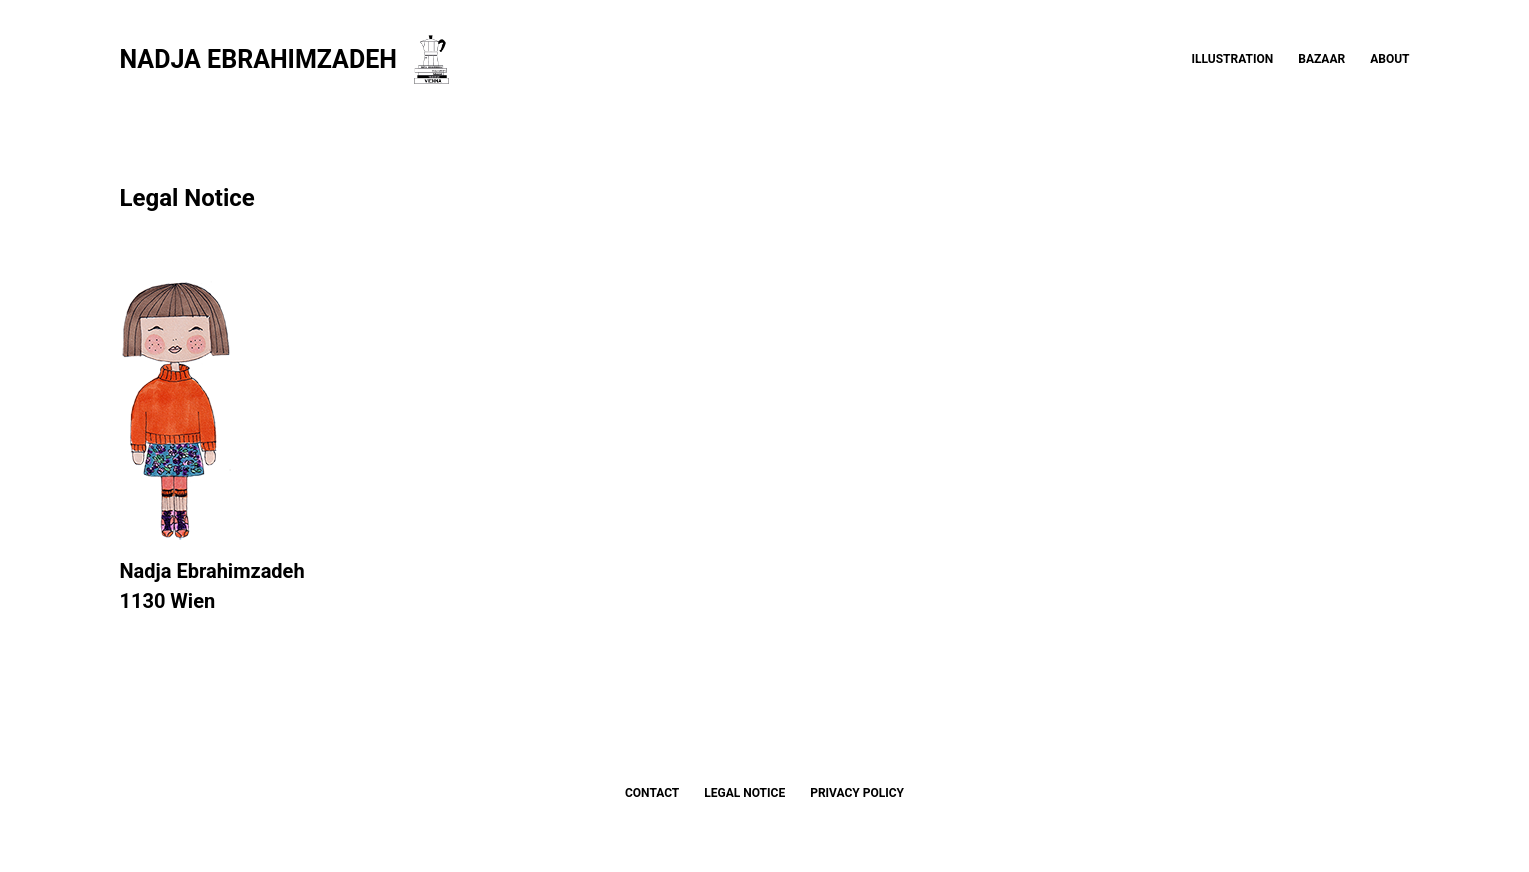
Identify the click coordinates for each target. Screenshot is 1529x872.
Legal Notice (744, 793)
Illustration (1233, 59)
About (1389, 59)
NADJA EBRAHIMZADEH (258, 59)
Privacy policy (857, 793)
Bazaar (1321, 59)
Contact (652, 793)
